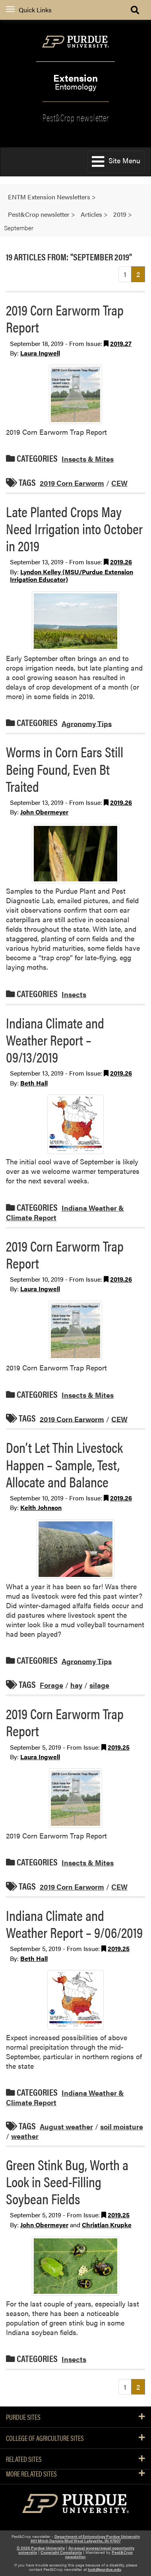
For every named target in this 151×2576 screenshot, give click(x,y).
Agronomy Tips (87, 723)
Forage (51, 1685)
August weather (66, 2126)
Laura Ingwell (40, 352)
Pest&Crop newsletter (76, 117)
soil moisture (121, 2126)
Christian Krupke (107, 2224)
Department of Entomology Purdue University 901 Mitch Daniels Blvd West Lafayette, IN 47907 (85, 2539)
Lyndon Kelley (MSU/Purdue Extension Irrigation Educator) (71, 575)
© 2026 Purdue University (41, 2548)
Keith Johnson (41, 1507)
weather (25, 2136)
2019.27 (121, 343)
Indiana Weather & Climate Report (65, 1212)
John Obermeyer (44, 811)
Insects (74, 994)
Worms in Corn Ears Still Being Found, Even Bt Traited (64, 768)
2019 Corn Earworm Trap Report (65, 318)
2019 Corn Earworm (72, 483)
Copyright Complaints (61, 2552)
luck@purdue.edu (104, 2569)
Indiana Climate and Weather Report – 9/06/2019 (74, 1923)
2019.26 (121, 561)
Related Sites (75, 2459)
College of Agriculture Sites (75, 2438)
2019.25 (119, 1747)
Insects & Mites (88, 459)
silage (99, 1685)
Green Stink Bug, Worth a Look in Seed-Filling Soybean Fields (67, 2181)
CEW (119, 483)
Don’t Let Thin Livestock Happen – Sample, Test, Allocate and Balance (64, 1464)
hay (76, 1685)
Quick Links (29, 9)
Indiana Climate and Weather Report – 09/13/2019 (55, 1039)
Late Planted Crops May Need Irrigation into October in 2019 (74, 528)
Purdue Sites (75, 2417)
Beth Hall (34, 1082)
